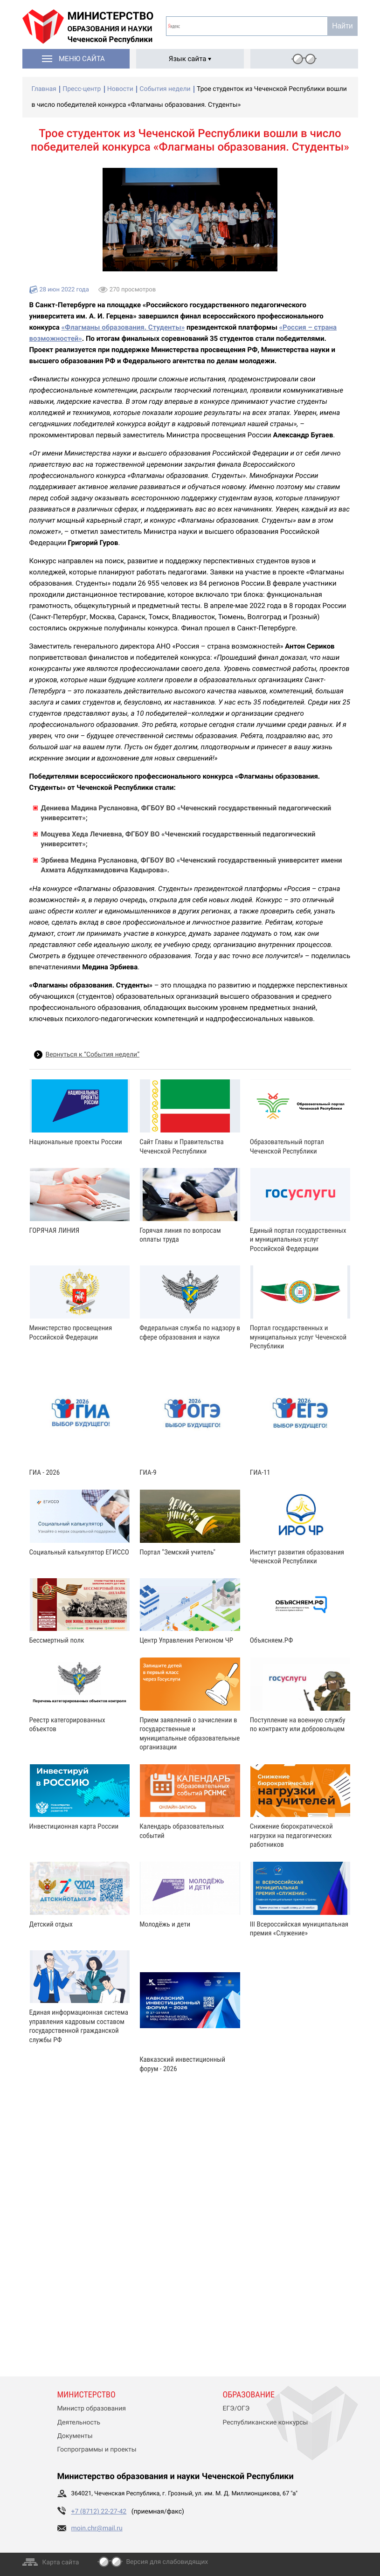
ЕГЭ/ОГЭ (236, 2408)
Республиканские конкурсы (265, 2422)
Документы (75, 2436)
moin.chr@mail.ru (97, 2528)
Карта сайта (60, 2562)
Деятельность (79, 2422)
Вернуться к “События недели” (93, 1054)
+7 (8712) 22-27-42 (99, 2511)
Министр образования (91, 2408)
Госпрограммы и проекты (97, 2449)
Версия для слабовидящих (167, 2562)
